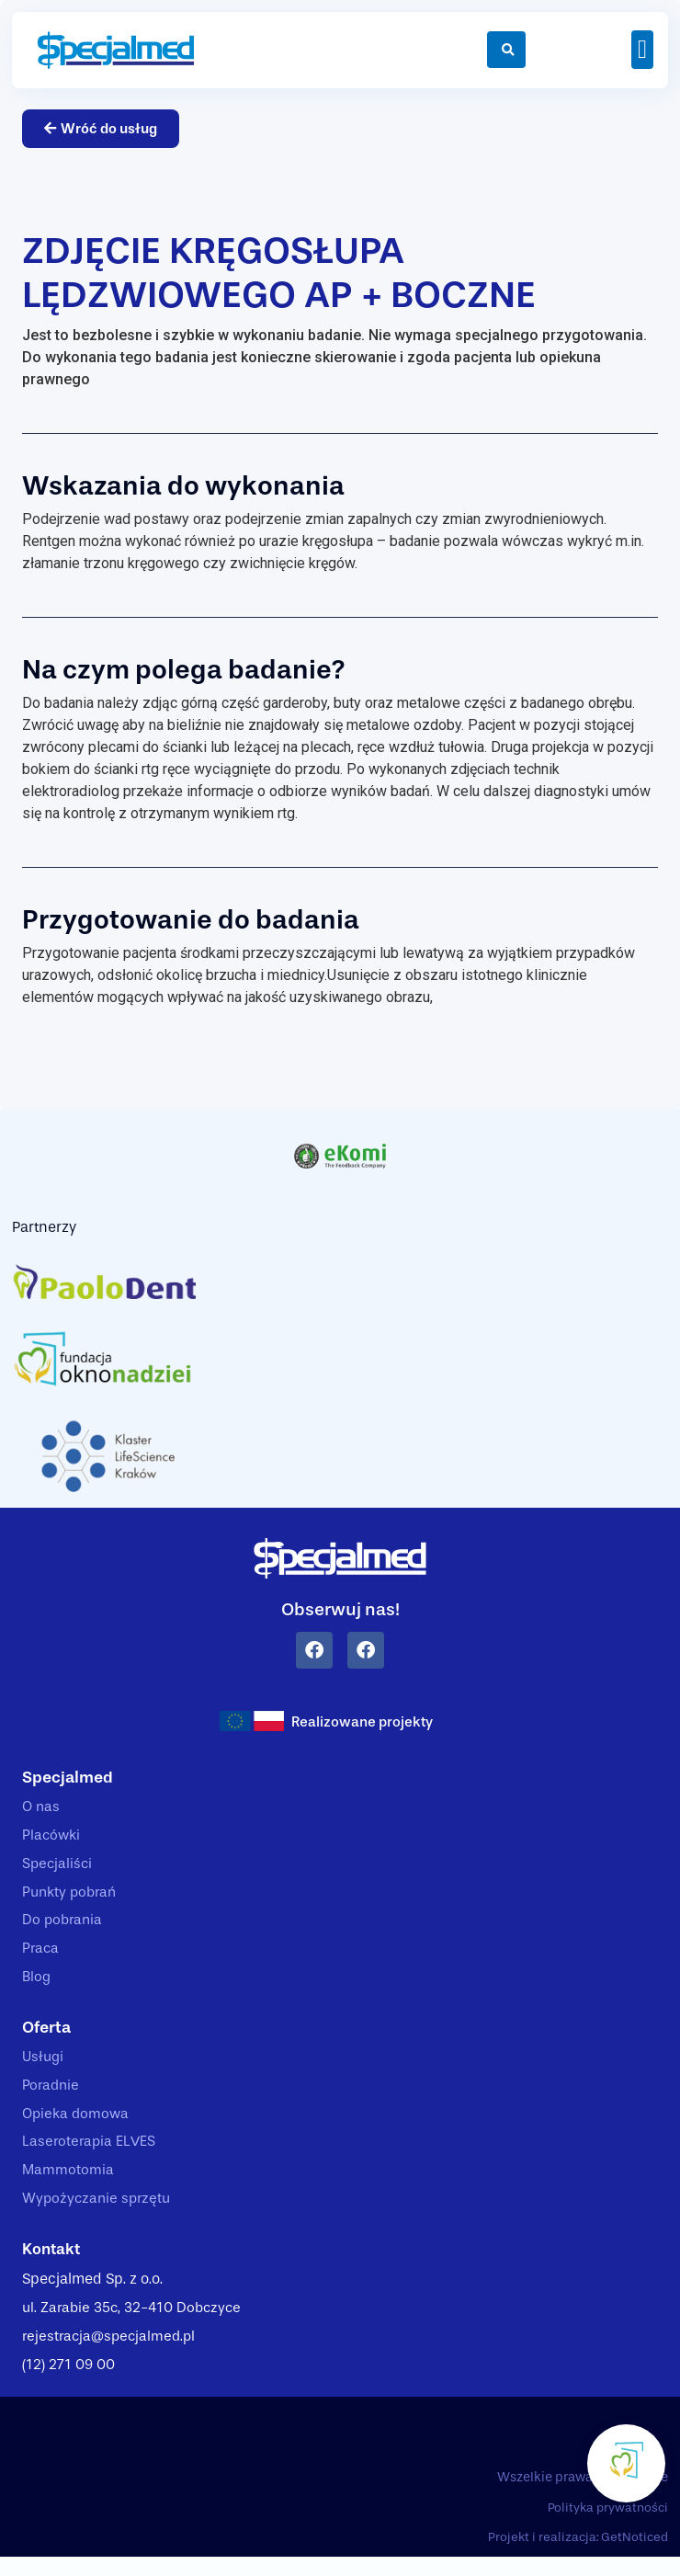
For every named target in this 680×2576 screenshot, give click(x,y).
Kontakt (53, 2264)
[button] (642, 49)
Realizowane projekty (362, 1723)
